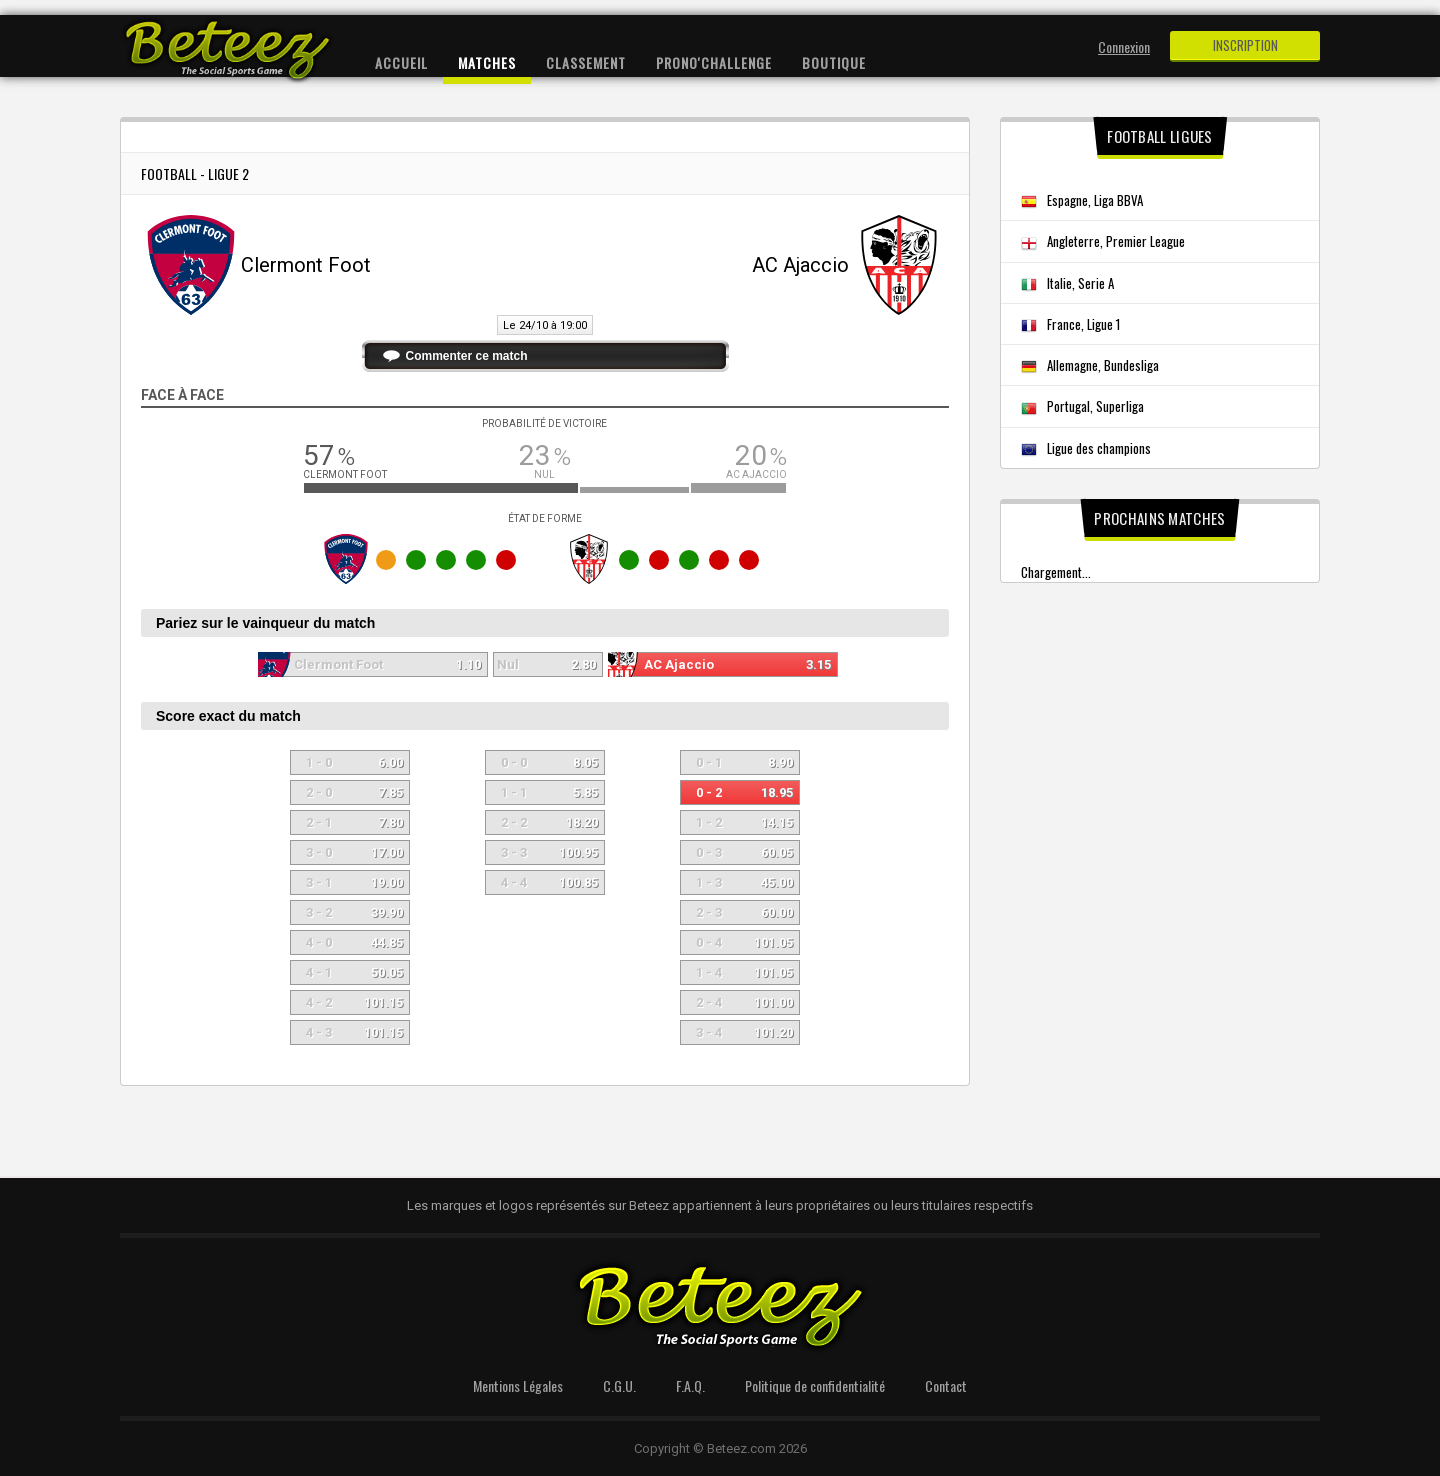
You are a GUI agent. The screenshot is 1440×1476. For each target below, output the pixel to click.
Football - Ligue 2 (195, 173)
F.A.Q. (690, 1385)
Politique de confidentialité (815, 1385)
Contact (946, 1385)
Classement (586, 62)
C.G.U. (619, 1385)
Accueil (401, 62)
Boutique (834, 62)
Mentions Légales (518, 1385)
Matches (487, 62)
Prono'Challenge (714, 62)
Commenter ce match (467, 356)
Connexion (1124, 46)
